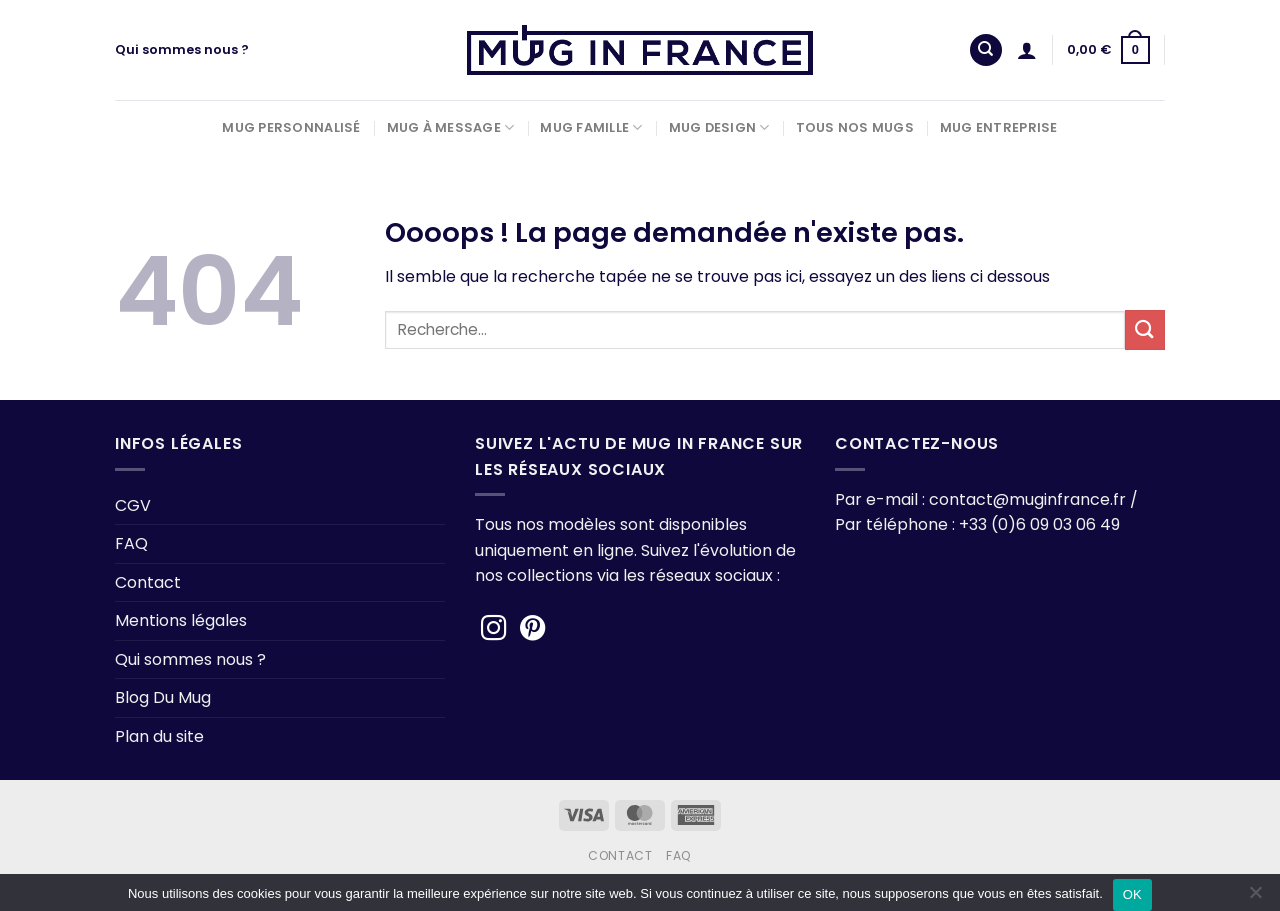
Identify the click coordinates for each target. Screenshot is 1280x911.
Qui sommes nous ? (182, 49)
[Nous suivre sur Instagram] (494, 630)
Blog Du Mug (163, 697)
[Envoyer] (1145, 329)
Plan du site (159, 736)
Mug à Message (451, 127)
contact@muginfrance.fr (1027, 499)
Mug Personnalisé (291, 127)
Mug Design (719, 127)
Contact (148, 582)
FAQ (131, 543)
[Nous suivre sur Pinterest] (533, 630)
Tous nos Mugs (855, 127)
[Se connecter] (1027, 50)
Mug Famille (591, 127)
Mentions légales (181, 620)
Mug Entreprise (999, 127)
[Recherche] (986, 50)
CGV (133, 505)
